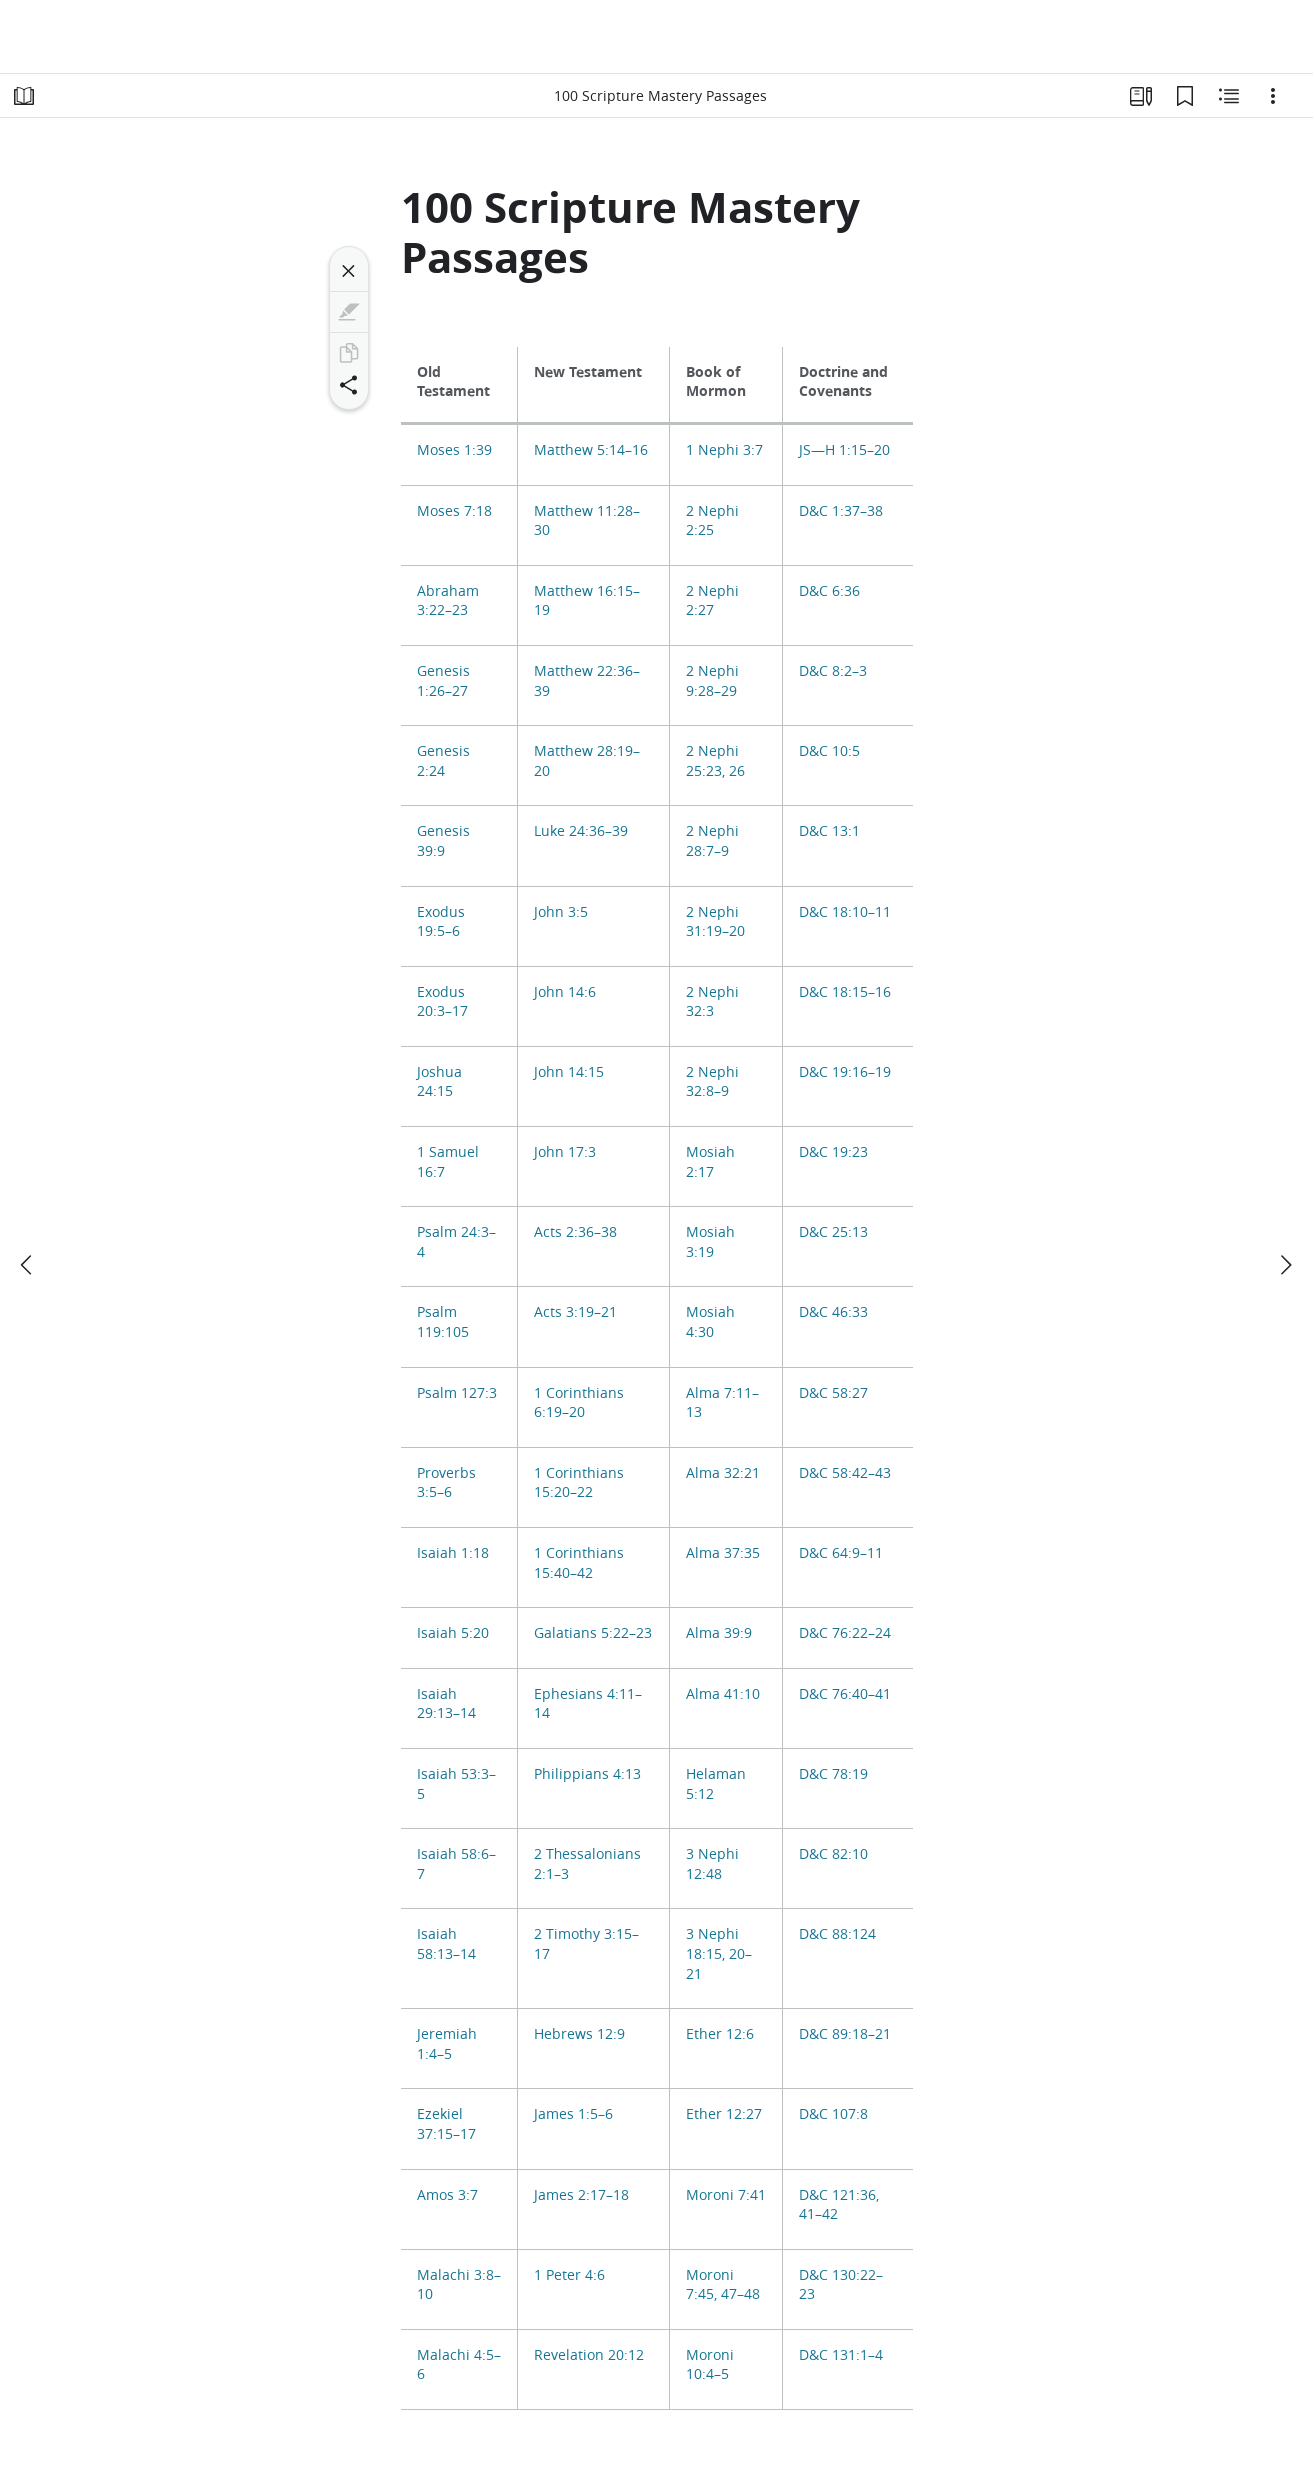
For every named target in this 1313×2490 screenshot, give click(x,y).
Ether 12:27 (724, 2114)
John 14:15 (569, 1072)
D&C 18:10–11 (845, 912)
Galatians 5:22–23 (593, 1633)
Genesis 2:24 (443, 761)
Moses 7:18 (454, 511)
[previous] (28, 1265)
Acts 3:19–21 (575, 1312)
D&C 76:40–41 (845, 1694)
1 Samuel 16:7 (448, 1162)
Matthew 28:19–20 (587, 761)
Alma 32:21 (723, 1473)
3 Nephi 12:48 (712, 1864)
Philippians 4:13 (587, 1774)
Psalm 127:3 (457, 1393)
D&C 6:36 (829, 591)
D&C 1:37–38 (841, 511)
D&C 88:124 (837, 1934)
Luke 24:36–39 (581, 831)
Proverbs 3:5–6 (446, 1483)
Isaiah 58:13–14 (446, 1944)
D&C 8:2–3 (833, 671)
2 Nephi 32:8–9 (712, 1082)
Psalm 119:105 (443, 1322)
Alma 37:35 (723, 1553)
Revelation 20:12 (589, 2355)
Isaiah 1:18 (453, 1553)
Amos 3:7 (447, 2195)
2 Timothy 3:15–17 (586, 1944)
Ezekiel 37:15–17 (446, 2124)
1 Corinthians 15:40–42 (579, 1563)
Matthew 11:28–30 (587, 521)
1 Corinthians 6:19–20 (579, 1403)
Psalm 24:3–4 (456, 1242)
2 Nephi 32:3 (712, 1002)
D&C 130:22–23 (841, 2285)
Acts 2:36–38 (575, 1232)
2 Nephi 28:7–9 (712, 841)
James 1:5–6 (573, 2114)
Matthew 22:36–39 (587, 681)
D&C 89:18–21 (845, 2034)
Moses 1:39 (454, 450)
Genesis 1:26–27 (443, 681)
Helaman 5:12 (716, 1784)
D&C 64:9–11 (841, 1553)
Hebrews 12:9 (579, 2034)
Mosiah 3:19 (710, 1242)
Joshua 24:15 (439, 1082)
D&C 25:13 (833, 1232)
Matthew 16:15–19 (587, 601)
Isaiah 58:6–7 (456, 1864)
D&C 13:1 (829, 831)
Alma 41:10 (723, 1694)
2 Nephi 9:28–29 (712, 681)
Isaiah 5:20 (453, 1633)
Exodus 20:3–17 (442, 1002)
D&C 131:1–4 (841, 2355)
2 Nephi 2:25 (712, 521)
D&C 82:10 (833, 1854)
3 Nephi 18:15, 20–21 (719, 1953)
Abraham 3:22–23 (448, 601)
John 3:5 (561, 912)
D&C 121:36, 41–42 (839, 2205)
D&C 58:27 (833, 1393)
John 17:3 (565, 1152)
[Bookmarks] (1185, 96)
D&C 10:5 (829, 751)
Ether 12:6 (720, 2034)
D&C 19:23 (833, 1152)
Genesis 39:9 (443, 841)
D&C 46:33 (833, 1312)
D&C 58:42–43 (845, 1473)
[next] (1285, 1265)
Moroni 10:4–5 (710, 2365)
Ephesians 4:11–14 (588, 1704)
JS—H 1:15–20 (844, 450)
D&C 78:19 (833, 1774)
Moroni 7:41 (726, 2195)
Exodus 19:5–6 (441, 922)
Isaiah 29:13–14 (446, 1704)
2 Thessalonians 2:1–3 (587, 1864)
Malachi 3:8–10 (459, 2285)
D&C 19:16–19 (845, 1072)
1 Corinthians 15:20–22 (579, 1483)
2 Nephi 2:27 (712, 601)
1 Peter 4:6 (569, 2275)
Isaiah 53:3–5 (456, 1784)
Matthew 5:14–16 (591, 450)
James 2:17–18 (581, 2195)
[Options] (1273, 96)
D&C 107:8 (833, 2114)
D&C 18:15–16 (845, 992)
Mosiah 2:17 (710, 1162)
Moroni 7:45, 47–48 (723, 2285)
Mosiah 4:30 (710, 1322)
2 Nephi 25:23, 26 (715, 761)
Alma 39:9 (719, 1633)
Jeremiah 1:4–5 (447, 2044)
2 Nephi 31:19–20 (715, 922)
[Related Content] (1229, 96)
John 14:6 (565, 992)
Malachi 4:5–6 (459, 2365)
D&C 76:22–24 (845, 1633)
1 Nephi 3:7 (724, 450)
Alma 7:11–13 (722, 1403)
